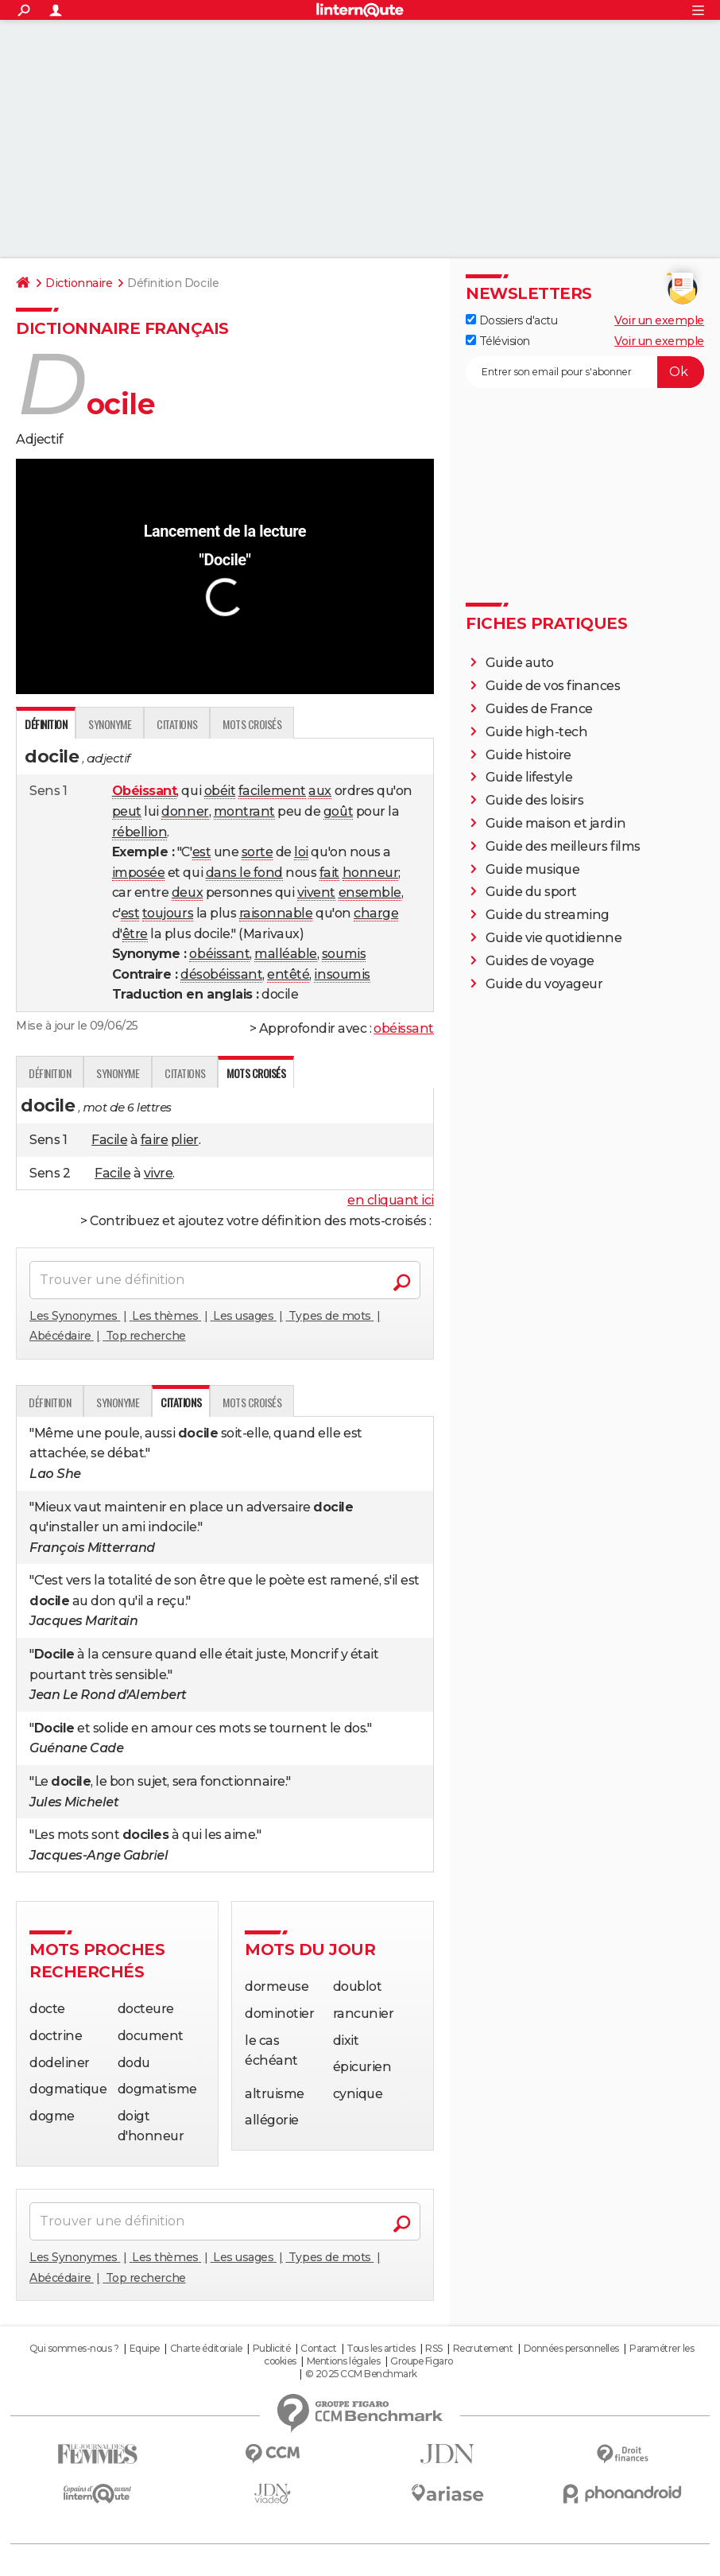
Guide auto (520, 662)
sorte (257, 851)
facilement (272, 790)
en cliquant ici (390, 1200)
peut (126, 811)
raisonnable (276, 913)
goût (338, 811)
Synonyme (109, 724)
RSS (434, 2348)
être (135, 933)
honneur (371, 872)
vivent (316, 892)
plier (185, 1139)
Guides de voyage (540, 960)
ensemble (370, 892)
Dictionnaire (78, 283)
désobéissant (221, 974)
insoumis (342, 974)
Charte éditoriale (206, 2348)
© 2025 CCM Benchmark (361, 2374)
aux (319, 790)
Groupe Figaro (421, 2361)
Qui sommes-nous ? (74, 2348)
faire (154, 1139)
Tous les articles (380, 2348)
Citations (177, 724)
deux (187, 892)
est (201, 851)
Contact (318, 2348)
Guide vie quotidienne (554, 937)
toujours (167, 913)
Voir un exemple (659, 320)
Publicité (272, 2348)
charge (376, 913)
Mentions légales (343, 2361)
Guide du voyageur (544, 983)
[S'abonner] (585, 372)
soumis (344, 953)
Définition (50, 1073)
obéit (220, 790)
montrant (244, 811)
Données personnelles (571, 2348)
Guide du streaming (548, 914)
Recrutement (483, 2348)
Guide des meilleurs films (563, 846)
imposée (138, 872)
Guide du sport (531, 891)
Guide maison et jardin (555, 823)
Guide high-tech (537, 731)
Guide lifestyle (529, 777)
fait (329, 872)
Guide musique (533, 869)
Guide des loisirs (535, 800)
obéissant (219, 953)
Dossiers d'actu (511, 320)
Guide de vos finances (553, 685)
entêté (288, 974)
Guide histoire (528, 754)
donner (184, 811)
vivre (158, 1173)
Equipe (145, 2348)
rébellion (140, 832)
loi (301, 851)
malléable (285, 953)
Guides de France (539, 708)
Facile (109, 1139)
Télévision (498, 341)
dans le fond (244, 872)
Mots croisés (252, 724)
